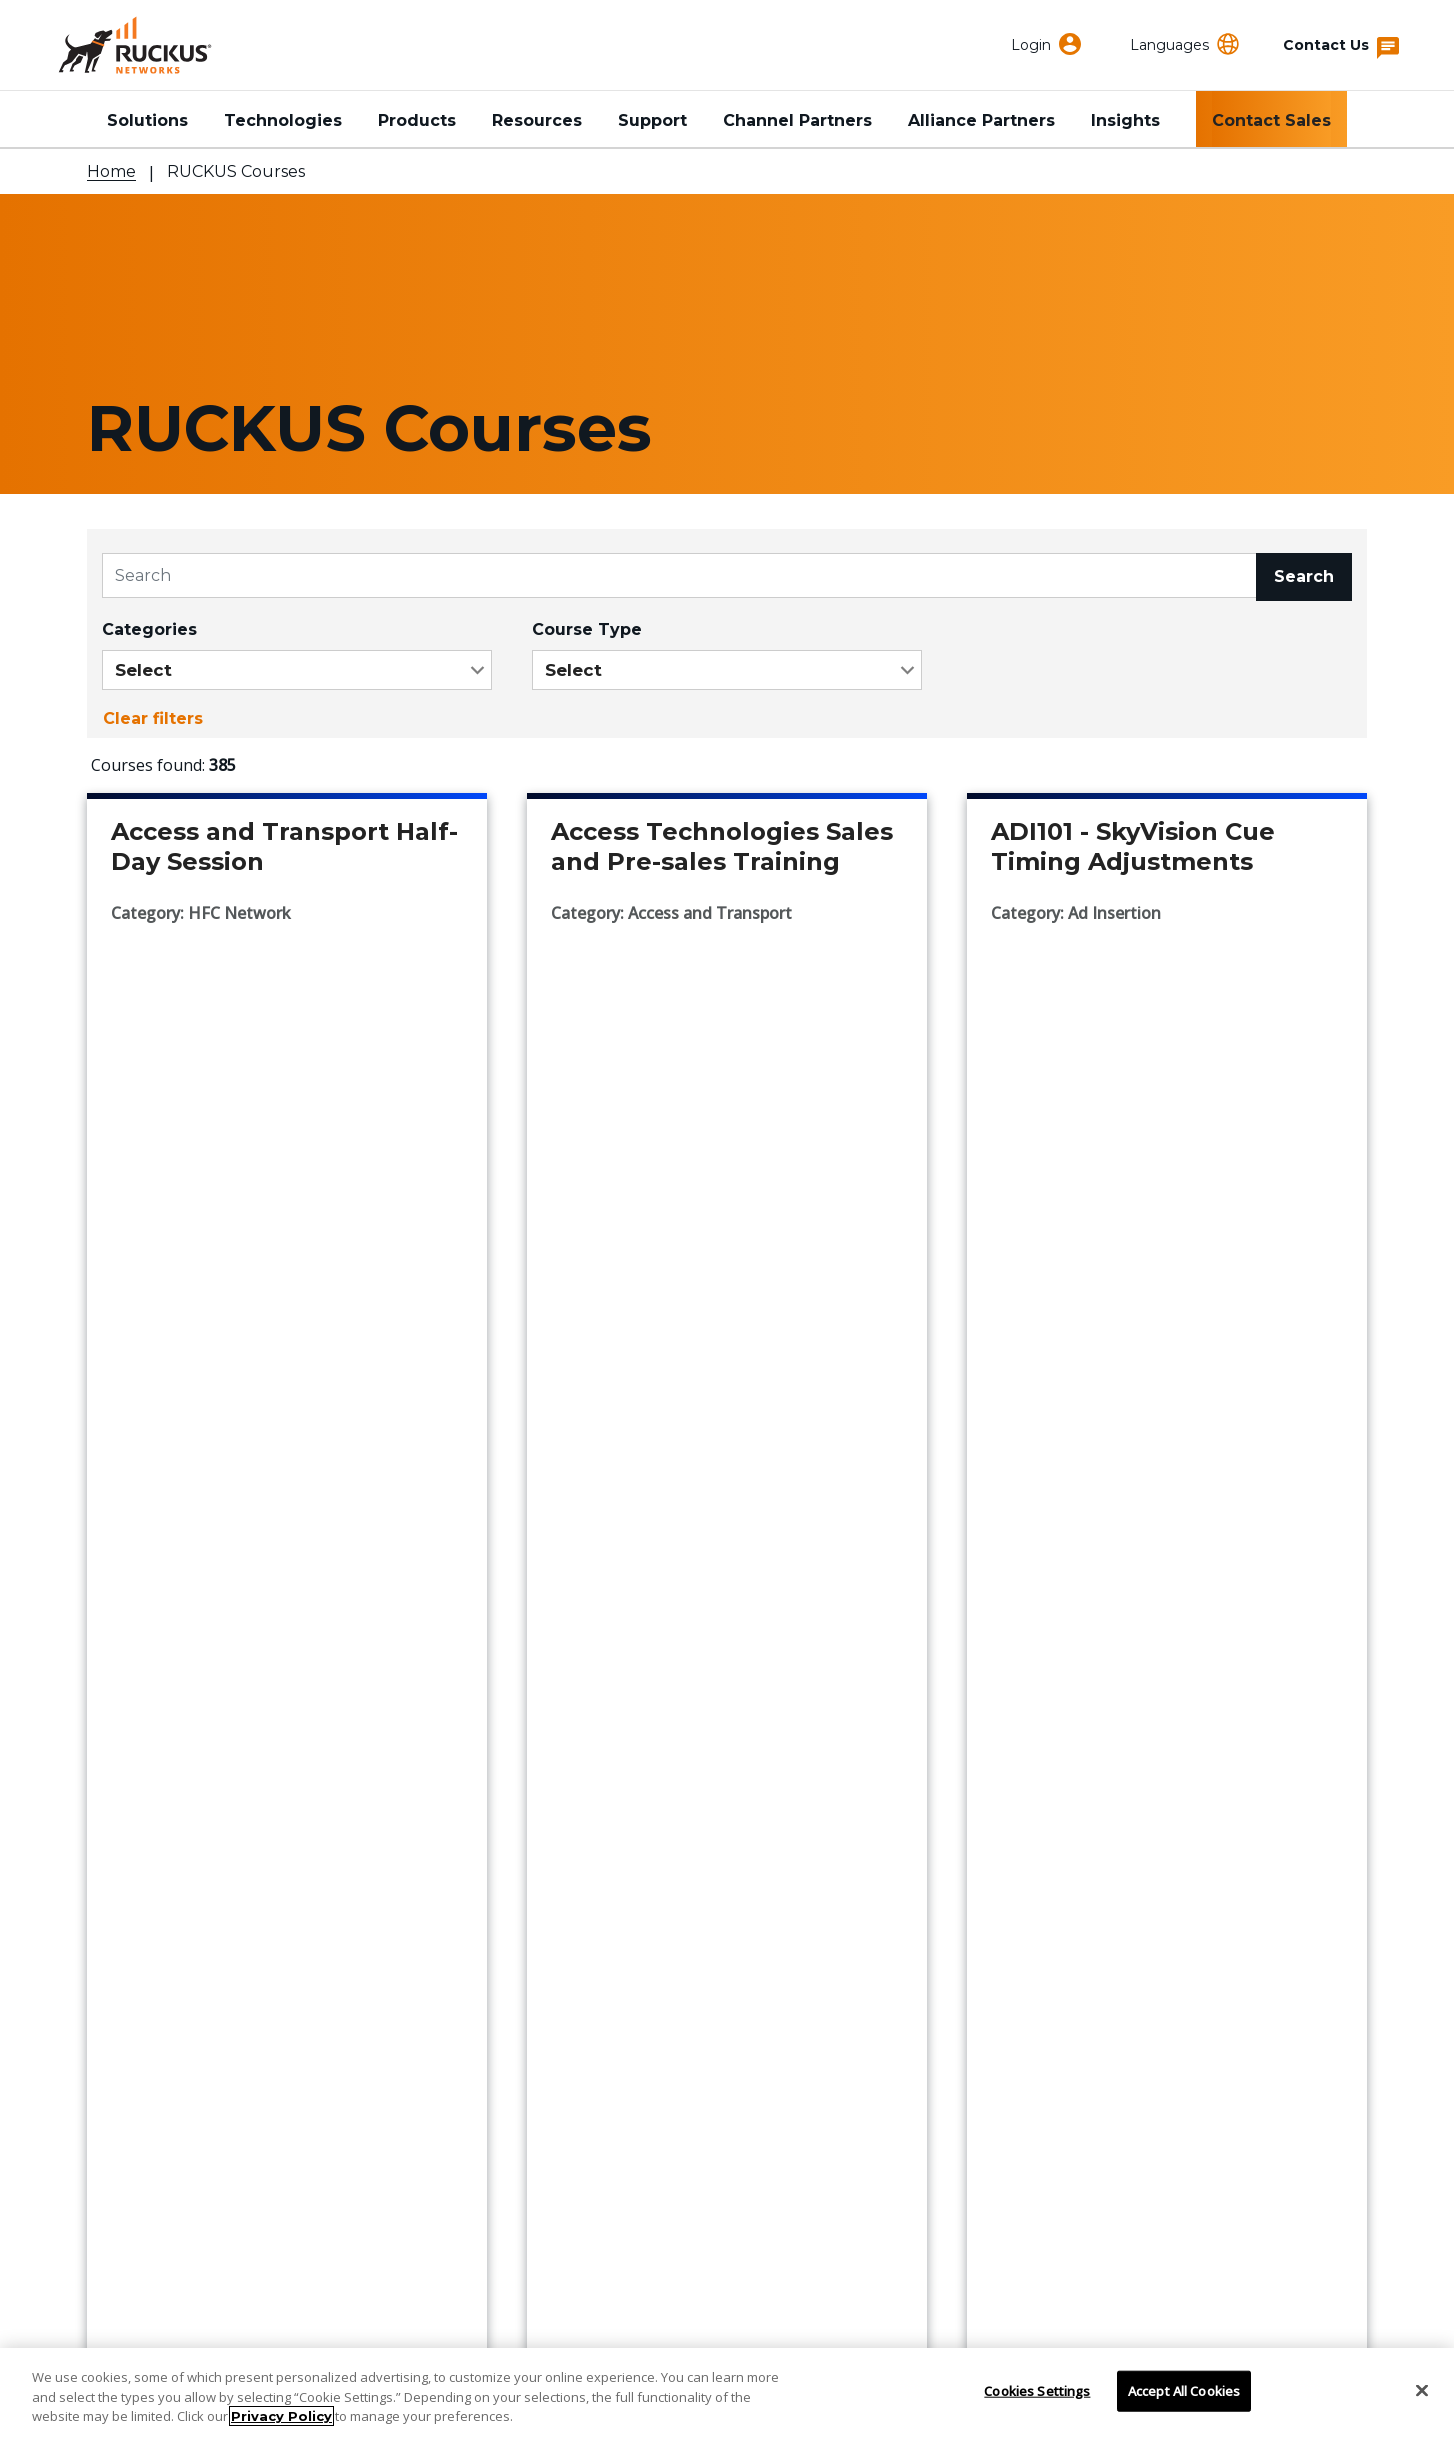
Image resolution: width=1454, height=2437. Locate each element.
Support (652, 120)
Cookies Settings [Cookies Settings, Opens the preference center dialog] (1037, 2390)
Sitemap (1239, 2324)
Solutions (147, 120)
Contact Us (134, 1858)
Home (111, 171)
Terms (1037, 2324)
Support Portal (149, 1887)
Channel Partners (797, 120)
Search (1304, 576)
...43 (786, 1593)
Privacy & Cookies (417, 2324)
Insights (1125, 120)
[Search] (679, 575)
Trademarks (835, 2324)
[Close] (1422, 2390)
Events (556, 1916)
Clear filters (153, 718)
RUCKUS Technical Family (1077, 1858)
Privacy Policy (281, 2416)
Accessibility (215, 2324)
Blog (547, 1974)
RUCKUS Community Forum (1085, 1887)
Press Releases (591, 1945)
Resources (537, 120)
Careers (560, 2003)
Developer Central (1045, 1916)
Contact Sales (1271, 120)
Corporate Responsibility (633, 1887)
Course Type (587, 629)
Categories (149, 629)
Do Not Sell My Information (626, 2324)
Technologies (283, 120)
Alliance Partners (981, 120)
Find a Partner (148, 1916)
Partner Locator (154, 1945)
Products (417, 120)
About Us (566, 1858)
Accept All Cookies (1184, 2390)
